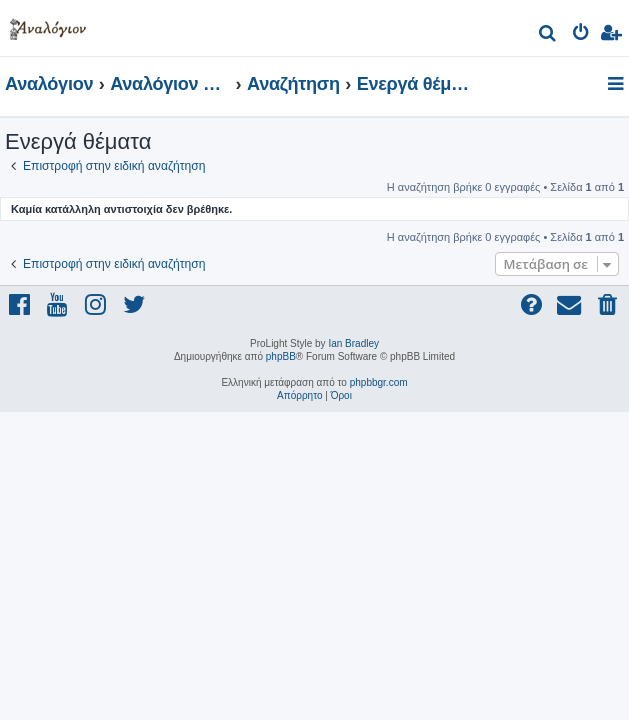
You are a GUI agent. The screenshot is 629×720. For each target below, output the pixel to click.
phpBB (281, 356)
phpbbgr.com (379, 382)
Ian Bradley (353, 343)
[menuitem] (548, 35)
